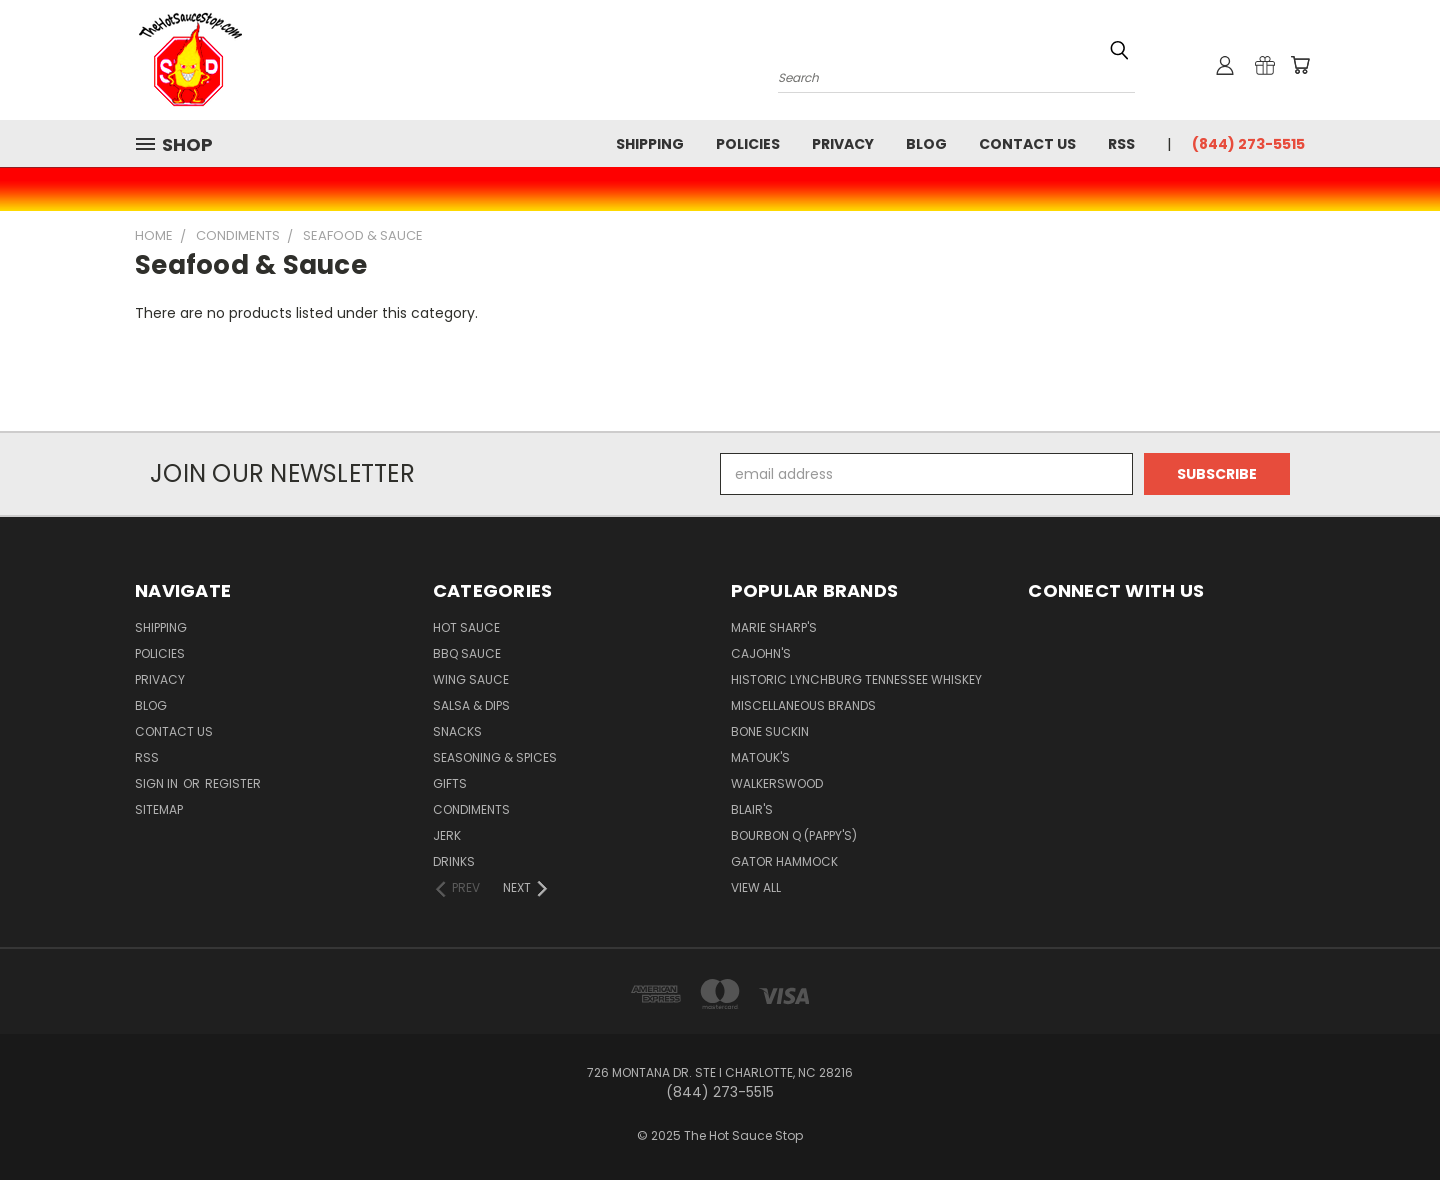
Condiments (471, 809)
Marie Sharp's (774, 627)
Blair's (752, 809)
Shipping (650, 144)
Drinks (454, 861)
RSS (1121, 144)
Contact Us (1027, 144)
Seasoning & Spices (495, 757)
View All (756, 887)
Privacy (843, 144)
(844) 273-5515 (1248, 144)
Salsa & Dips (471, 705)
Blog (926, 144)
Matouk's (760, 757)
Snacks (457, 731)
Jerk (447, 835)
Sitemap (159, 809)
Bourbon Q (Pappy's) (794, 835)
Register (233, 783)
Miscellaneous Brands (803, 705)
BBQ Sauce (467, 653)
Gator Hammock (784, 861)
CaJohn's (761, 653)
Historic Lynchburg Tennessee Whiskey (856, 679)
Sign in (158, 783)
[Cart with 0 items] (1300, 65)
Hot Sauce (466, 627)
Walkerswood (777, 783)
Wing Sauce (471, 679)
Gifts (450, 783)
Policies (748, 144)
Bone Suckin (770, 731)
